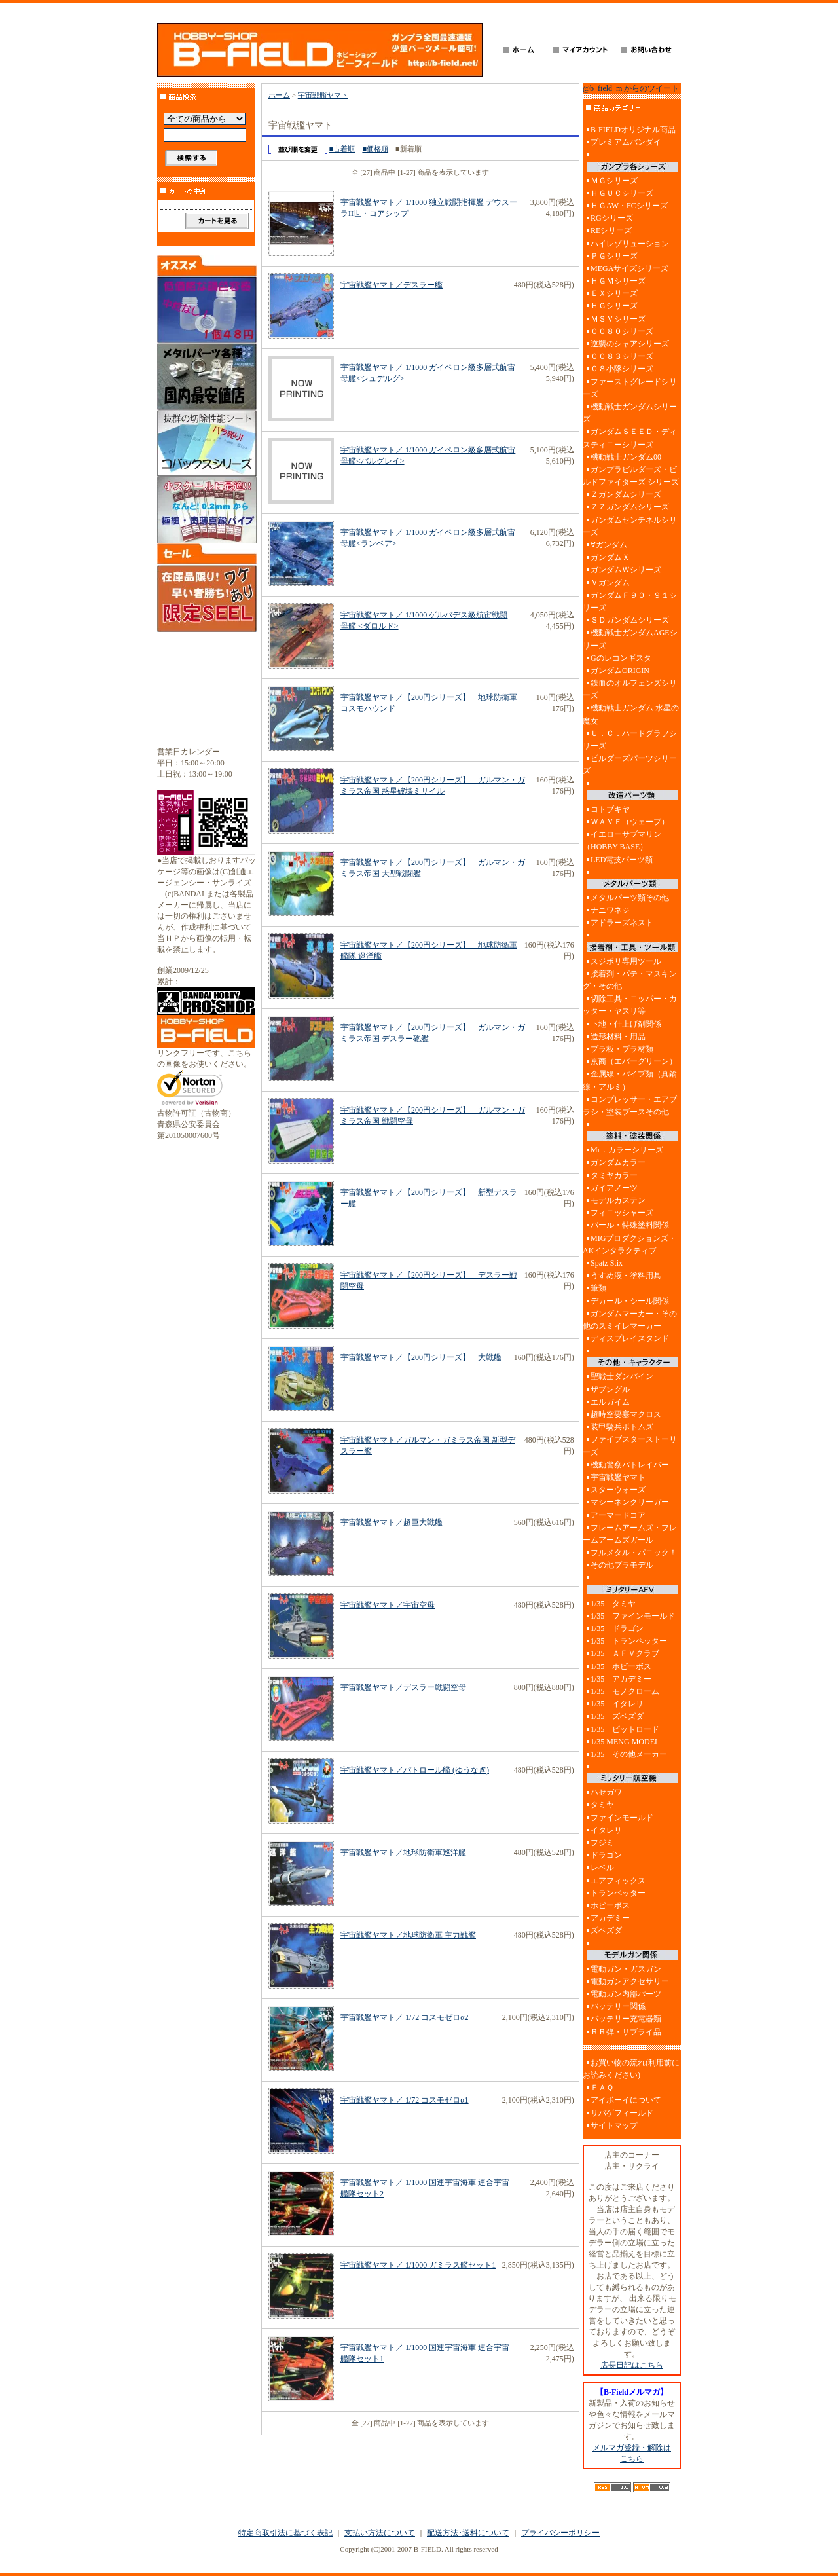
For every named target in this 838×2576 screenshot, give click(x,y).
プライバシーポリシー (560, 2532)
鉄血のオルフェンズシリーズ (630, 689)
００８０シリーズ (622, 331)
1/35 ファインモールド (633, 1616)
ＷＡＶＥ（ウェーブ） (630, 821)
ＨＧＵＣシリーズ (622, 193)
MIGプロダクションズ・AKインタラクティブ (629, 1244)
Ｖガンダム (610, 582)
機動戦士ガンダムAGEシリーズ (630, 639)
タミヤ (602, 1804)
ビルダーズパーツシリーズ (630, 764)
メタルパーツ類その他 (630, 897)
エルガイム (610, 1402)
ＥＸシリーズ (614, 293)
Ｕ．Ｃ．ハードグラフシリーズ (630, 739)
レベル (602, 1867)
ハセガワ (606, 1792)
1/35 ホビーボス (621, 1666)
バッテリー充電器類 (626, 2018)
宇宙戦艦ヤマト (323, 95)
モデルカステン (618, 1200)
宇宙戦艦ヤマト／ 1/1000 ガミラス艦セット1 (418, 2265)
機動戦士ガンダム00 (626, 457)
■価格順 (375, 149)
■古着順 (342, 149)
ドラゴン (606, 1855)
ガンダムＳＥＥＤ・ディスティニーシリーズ (630, 438)
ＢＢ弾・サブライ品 (626, 2031)
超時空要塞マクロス (626, 1414)
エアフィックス (618, 1880)
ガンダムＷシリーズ (626, 569)
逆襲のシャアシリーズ (630, 343)
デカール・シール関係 (630, 1301)
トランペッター (618, 1893)
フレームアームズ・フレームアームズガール (630, 1534)
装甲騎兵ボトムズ (622, 1426)
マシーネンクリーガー (630, 1502)
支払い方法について (379, 2532)
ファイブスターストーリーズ (630, 1445)
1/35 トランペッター (629, 1641)
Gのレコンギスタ (621, 658)
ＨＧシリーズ (614, 305)
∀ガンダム (609, 544)
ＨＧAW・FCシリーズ (629, 205)
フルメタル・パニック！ (634, 1552)
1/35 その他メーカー (629, 1754)
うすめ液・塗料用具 (626, 1275)
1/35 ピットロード (625, 1729)
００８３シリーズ (622, 356)
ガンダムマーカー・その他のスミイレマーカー (630, 1320)
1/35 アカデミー (621, 1679)
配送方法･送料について (468, 2532)
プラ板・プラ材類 (622, 1049)
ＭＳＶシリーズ (618, 318)
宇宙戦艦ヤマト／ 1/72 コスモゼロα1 (404, 2100)
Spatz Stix (607, 1263)
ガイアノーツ (614, 1187)
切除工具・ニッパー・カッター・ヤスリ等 (630, 1005)
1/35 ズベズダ (617, 1716)
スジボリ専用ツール (626, 961)
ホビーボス (610, 1905)
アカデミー (610, 1918)
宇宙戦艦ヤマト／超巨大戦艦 (391, 1522)
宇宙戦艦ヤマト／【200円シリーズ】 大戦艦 (420, 1357)
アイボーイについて (626, 2100)
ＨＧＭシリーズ (618, 280)
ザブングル (610, 1389)
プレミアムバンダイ (626, 142)
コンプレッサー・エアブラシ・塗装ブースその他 (630, 1105)
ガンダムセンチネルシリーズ (630, 526)
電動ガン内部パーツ (626, 1993)
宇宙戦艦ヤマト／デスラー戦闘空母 (403, 1687)
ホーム (279, 95)
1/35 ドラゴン (617, 1628)
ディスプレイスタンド (630, 1338)
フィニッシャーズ (622, 1212)
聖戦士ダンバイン (622, 1376)
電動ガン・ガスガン (626, 1969)
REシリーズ (611, 230)
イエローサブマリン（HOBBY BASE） (622, 840)
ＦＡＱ (602, 2087)
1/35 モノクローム (625, 1691)
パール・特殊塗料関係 (630, 1225)
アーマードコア (618, 1515)
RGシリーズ (612, 218)
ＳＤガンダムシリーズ (630, 620)
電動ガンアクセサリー (630, 1981)
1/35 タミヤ (613, 1603)
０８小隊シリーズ (622, 368)
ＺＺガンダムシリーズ (630, 506)
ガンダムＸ (610, 557)
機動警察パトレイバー (630, 1464)
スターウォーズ (618, 1489)
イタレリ (606, 1830)
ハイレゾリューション (630, 243)
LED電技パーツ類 (622, 859)
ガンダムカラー (618, 1162)
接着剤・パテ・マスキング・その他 (630, 980)
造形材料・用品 (618, 1036)
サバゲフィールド (622, 2113)
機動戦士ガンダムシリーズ (630, 413)
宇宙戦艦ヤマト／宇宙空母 (387, 1605)
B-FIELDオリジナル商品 (633, 129)
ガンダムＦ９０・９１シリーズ (630, 601)
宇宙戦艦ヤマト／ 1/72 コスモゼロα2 (404, 2017)
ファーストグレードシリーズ (630, 388)
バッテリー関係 (618, 2006)
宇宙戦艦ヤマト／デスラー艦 (391, 284)
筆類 (598, 1288)
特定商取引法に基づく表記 (285, 2532)
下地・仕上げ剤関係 (626, 1024)
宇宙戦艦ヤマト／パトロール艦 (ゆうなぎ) (414, 1770)
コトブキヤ (610, 809)
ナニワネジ (610, 910)
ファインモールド (622, 1817)
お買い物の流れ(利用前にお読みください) (631, 2069)
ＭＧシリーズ (614, 180)
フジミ (602, 1842)
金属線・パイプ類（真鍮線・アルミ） (630, 1080)
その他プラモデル (622, 1565)
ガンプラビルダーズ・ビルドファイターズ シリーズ (631, 476)
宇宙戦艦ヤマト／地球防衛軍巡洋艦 (403, 1852)
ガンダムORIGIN (620, 670)
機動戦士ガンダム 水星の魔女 (631, 714)
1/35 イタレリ (617, 1703)
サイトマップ (614, 2125)
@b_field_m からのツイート (631, 88)
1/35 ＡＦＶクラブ (625, 1653)
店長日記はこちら (631, 2365)
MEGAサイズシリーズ (629, 268)
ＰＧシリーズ (614, 256)
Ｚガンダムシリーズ (626, 494)
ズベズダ (606, 1930)
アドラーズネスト (622, 922)
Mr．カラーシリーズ (627, 1149)
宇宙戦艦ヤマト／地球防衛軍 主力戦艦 (408, 1935)
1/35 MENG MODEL (625, 1741)
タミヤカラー (614, 1175)
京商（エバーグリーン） (634, 1061)
